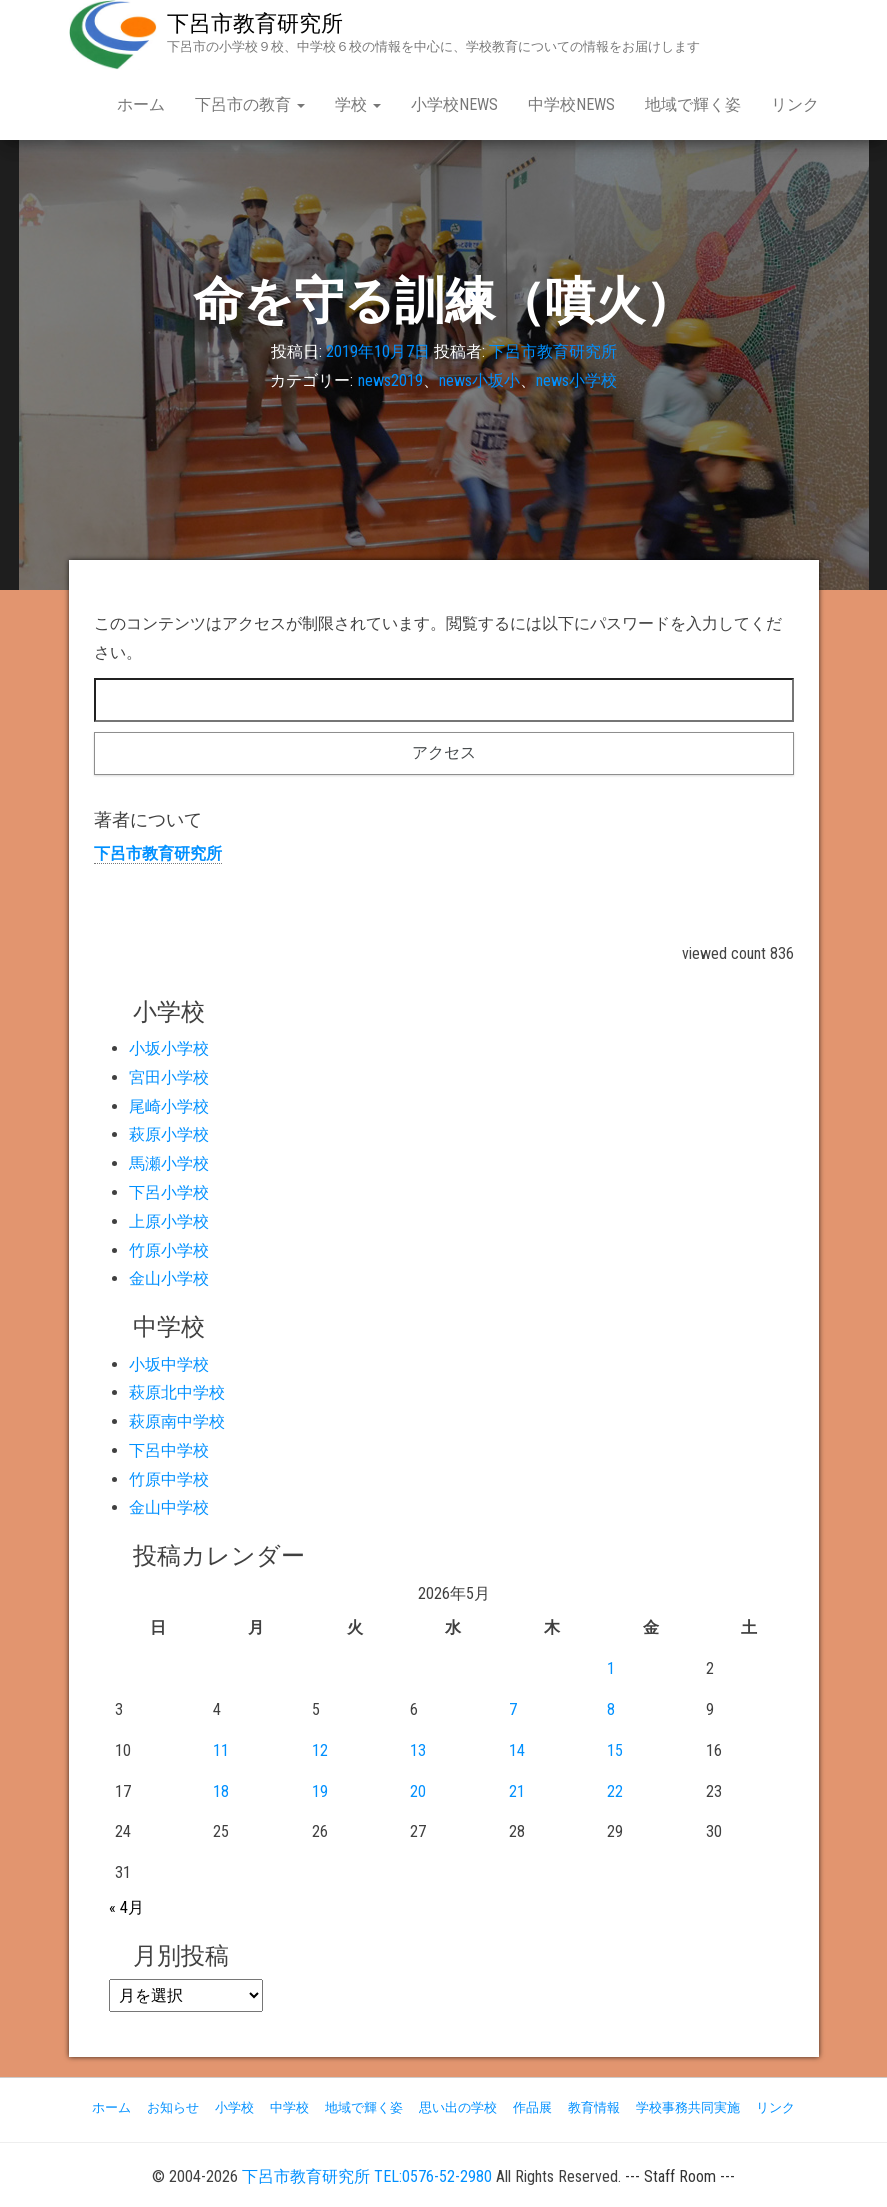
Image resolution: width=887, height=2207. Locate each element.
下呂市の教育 (250, 104)
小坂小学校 (169, 1048)
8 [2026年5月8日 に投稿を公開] (611, 1709)
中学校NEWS (571, 104)
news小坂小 (479, 380)
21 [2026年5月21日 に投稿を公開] (517, 1791)
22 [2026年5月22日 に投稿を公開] (615, 1791)
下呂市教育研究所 (255, 23)
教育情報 (594, 2107)
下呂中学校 (169, 1450)
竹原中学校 (169, 1479)
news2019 (390, 380)
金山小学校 (169, 1278)
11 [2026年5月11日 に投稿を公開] (221, 1750)
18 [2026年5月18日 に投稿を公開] (221, 1791)
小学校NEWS (454, 104)
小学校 (234, 2107)
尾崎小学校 (169, 1106)
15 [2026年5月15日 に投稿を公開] (615, 1750)
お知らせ (173, 2107)
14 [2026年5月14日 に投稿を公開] (517, 1750)
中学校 (289, 2107)
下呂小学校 (169, 1192)
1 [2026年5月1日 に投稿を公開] (611, 1668)
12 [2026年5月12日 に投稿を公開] (320, 1750)
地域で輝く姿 (693, 104)
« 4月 (126, 1907)
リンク (795, 104)
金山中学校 (169, 1507)
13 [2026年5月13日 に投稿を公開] (418, 1750)
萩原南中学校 (177, 1421)
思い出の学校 (458, 2107)
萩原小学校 (169, 1134)
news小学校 (576, 380)
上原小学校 (169, 1221)
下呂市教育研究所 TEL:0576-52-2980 (367, 2176)
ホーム (141, 104)
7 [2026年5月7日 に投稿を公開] (513, 1709)
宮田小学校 (169, 1077)
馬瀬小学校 (169, 1163)
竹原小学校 (169, 1250)
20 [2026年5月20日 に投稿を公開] (418, 1791)
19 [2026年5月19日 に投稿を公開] (320, 1791)
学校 (358, 104)
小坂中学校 (169, 1364)
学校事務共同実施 (688, 2107)
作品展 (532, 2107)
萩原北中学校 (177, 1392)
